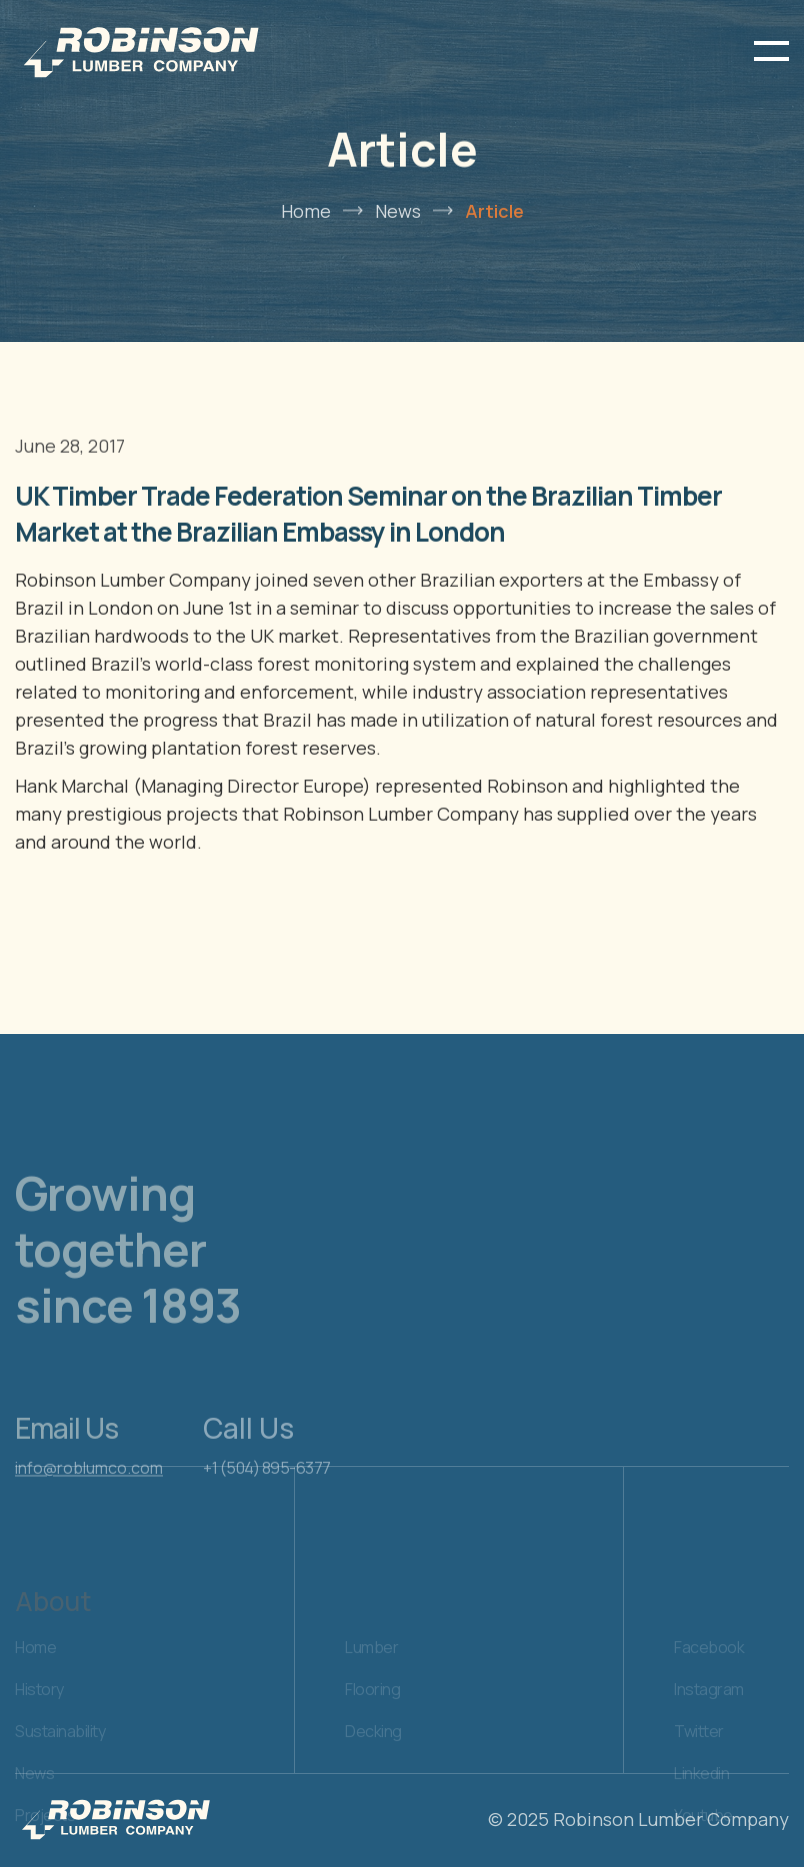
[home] (140, 51)
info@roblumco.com (89, 1497)
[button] (771, 51)
